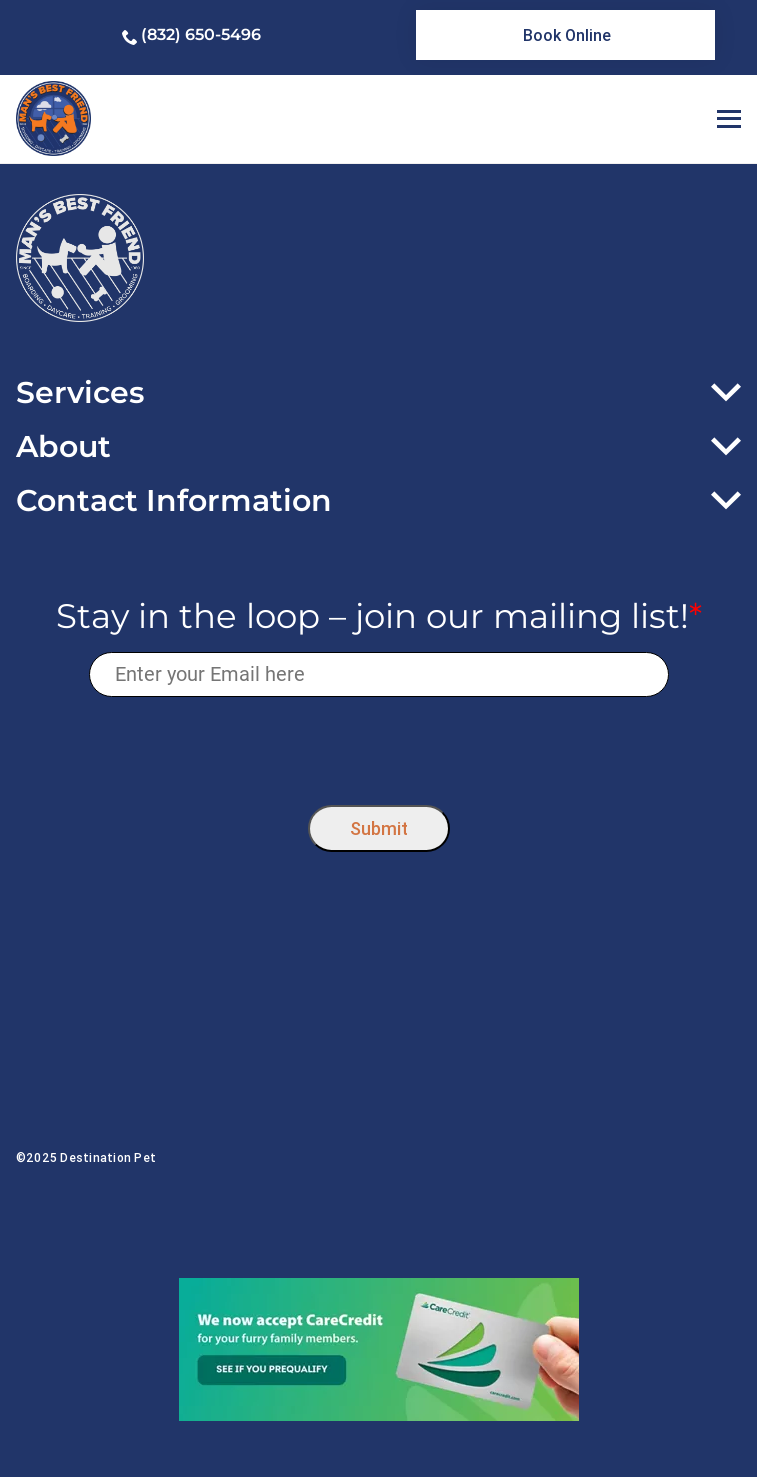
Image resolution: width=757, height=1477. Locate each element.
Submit (379, 828)
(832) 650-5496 (201, 34)
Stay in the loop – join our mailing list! (379, 616)
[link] (565, 35)
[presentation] (378, 745)
